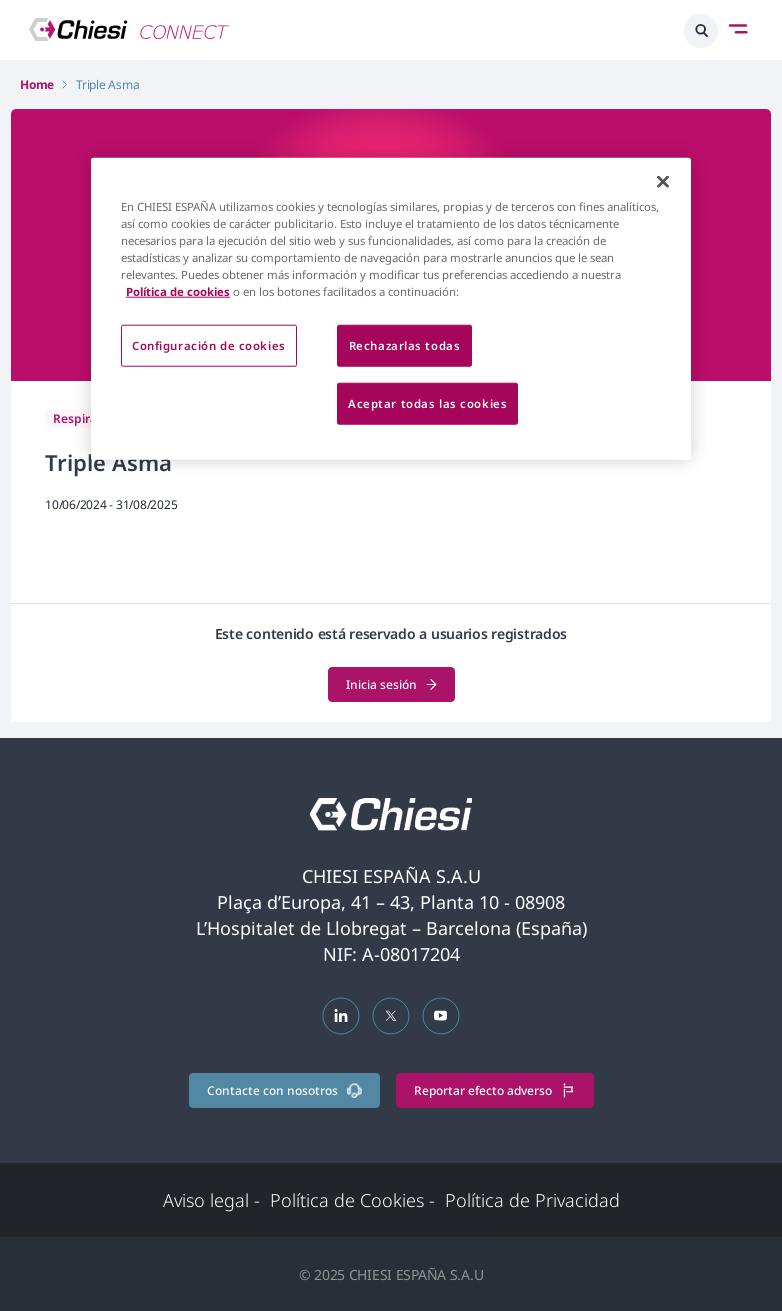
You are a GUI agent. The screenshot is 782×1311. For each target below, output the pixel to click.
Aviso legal (211, 1200)
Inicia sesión (391, 684)
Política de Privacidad (532, 1200)
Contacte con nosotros (284, 1090)
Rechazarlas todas (405, 345)
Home (37, 84)
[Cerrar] (663, 181)
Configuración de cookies (209, 345)
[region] (391, 308)
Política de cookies (178, 291)
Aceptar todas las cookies (427, 403)
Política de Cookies (352, 1200)
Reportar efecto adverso (495, 1090)
